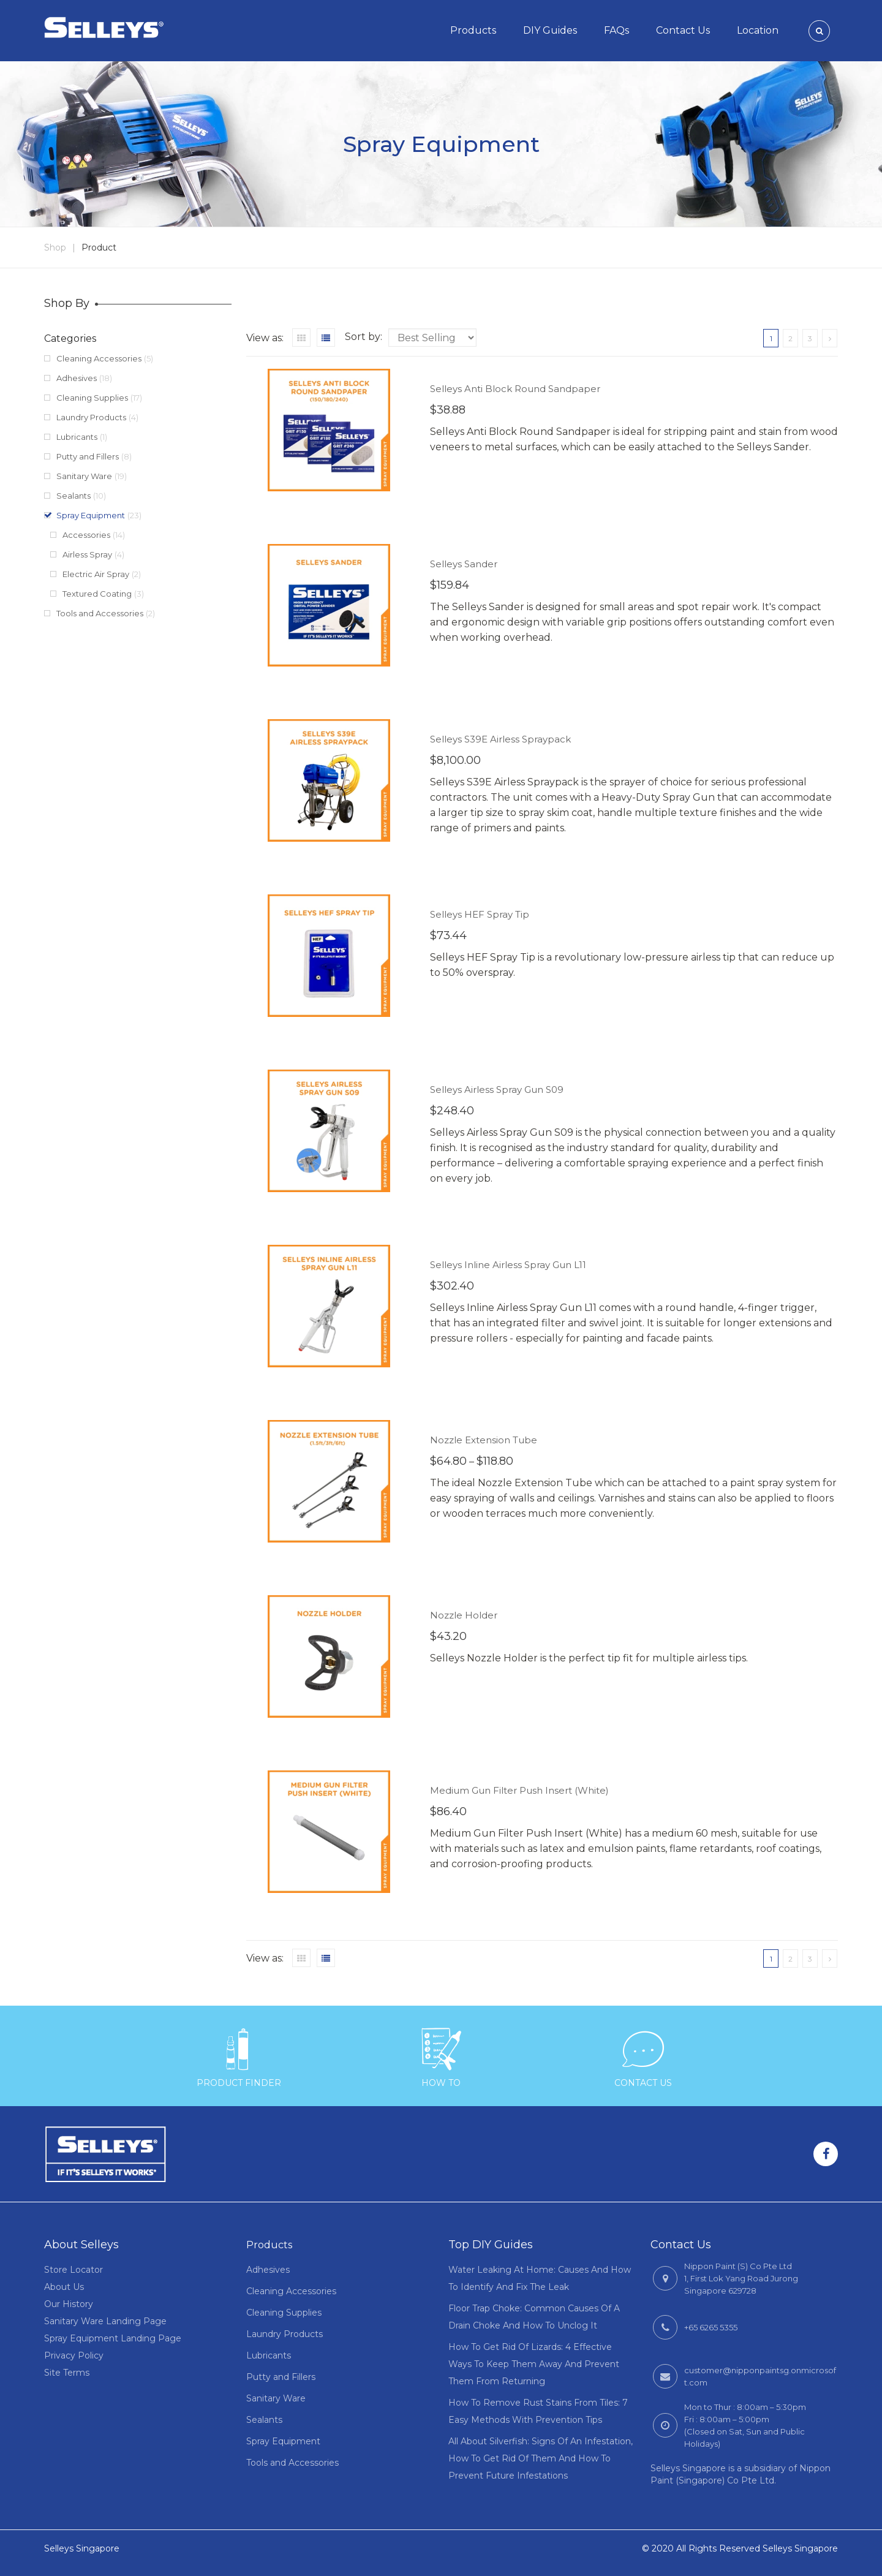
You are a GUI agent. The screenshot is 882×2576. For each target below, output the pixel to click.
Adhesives (76, 378)
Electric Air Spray (95, 574)
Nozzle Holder (463, 1615)
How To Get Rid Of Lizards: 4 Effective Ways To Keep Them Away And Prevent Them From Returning (533, 2364)
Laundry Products (91, 417)
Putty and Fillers (87, 456)
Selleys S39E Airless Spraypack (500, 739)
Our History (68, 2304)
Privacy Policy (74, 2355)
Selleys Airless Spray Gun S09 (497, 1089)
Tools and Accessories (99, 613)
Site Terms (66, 2372)
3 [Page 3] (810, 338)
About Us (64, 2286)
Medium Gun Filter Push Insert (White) (519, 1790)
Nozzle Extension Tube (483, 1440)
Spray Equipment (90, 515)
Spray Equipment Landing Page (112, 2338)
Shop (55, 247)
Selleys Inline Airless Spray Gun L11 (508, 1265)
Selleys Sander (463, 564)
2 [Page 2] (790, 338)
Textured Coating (97, 594)
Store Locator (73, 2269)
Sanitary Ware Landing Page (105, 2321)
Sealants (73, 495)
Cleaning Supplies (92, 397)
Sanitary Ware (84, 476)
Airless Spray (87, 554)
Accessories (86, 535)
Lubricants (76, 437)
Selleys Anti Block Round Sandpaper (515, 389)
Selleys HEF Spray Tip (479, 914)
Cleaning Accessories (98, 358)
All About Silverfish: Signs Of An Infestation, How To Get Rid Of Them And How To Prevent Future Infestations (540, 2458)
